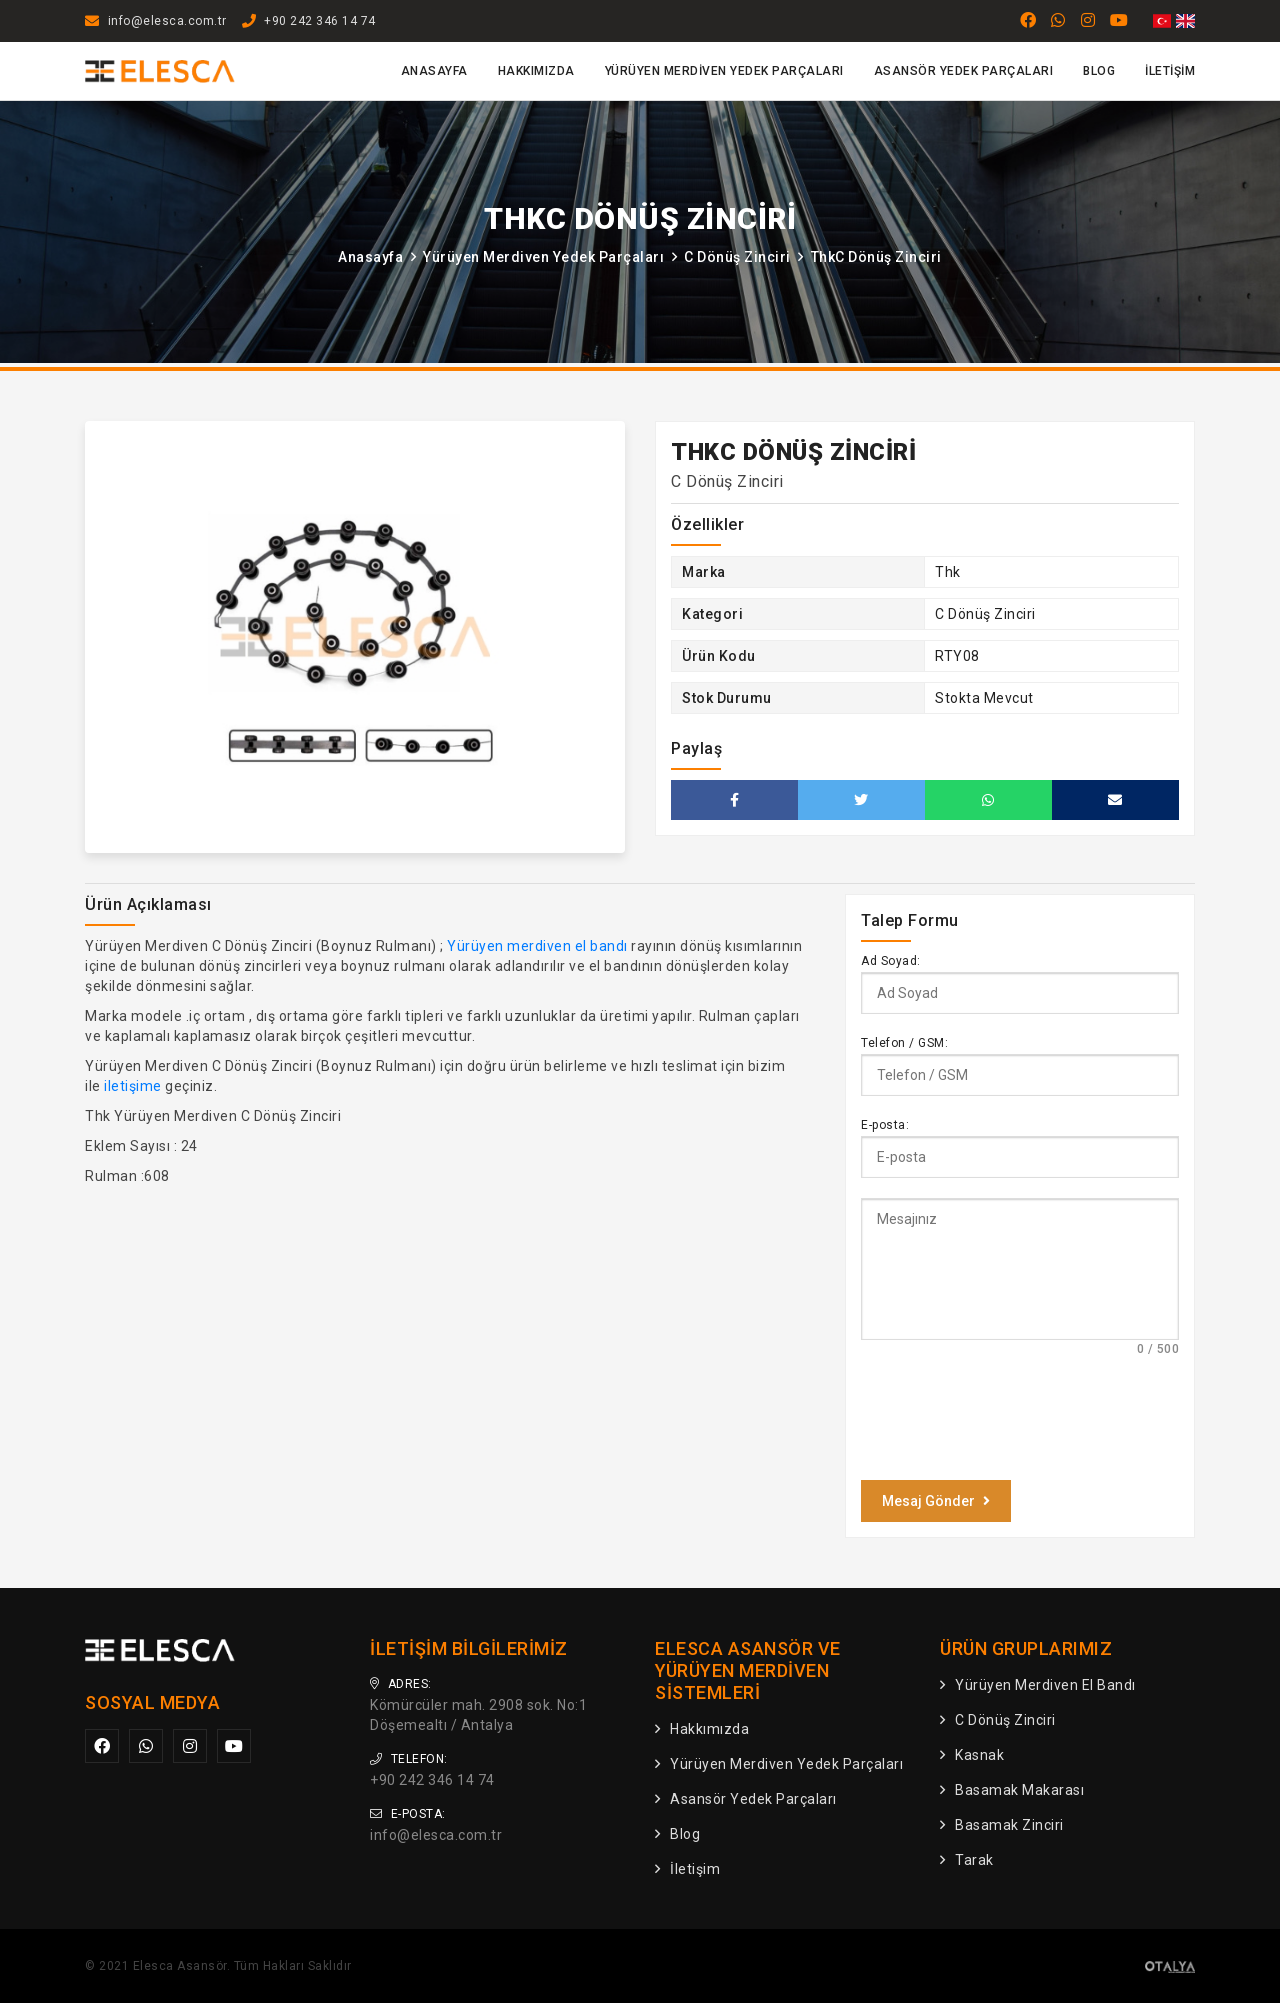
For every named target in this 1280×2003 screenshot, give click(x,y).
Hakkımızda (536, 71)
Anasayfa (434, 71)
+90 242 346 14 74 (320, 21)
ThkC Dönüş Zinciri (876, 257)
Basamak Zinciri (1009, 1825)
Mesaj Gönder (936, 1501)
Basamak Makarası (1019, 1790)
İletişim (1170, 71)
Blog (1099, 71)
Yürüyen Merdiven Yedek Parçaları (724, 71)
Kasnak (979, 1755)
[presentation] (1013, 1417)
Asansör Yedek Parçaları (964, 71)
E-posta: (885, 1125)
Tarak (974, 1860)
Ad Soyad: (891, 961)
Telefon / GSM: (904, 1043)
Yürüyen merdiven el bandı (537, 946)
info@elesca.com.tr (167, 21)
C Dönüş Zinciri (737, 257)
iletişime (133, 1086)
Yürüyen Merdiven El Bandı (1045, 1685)
